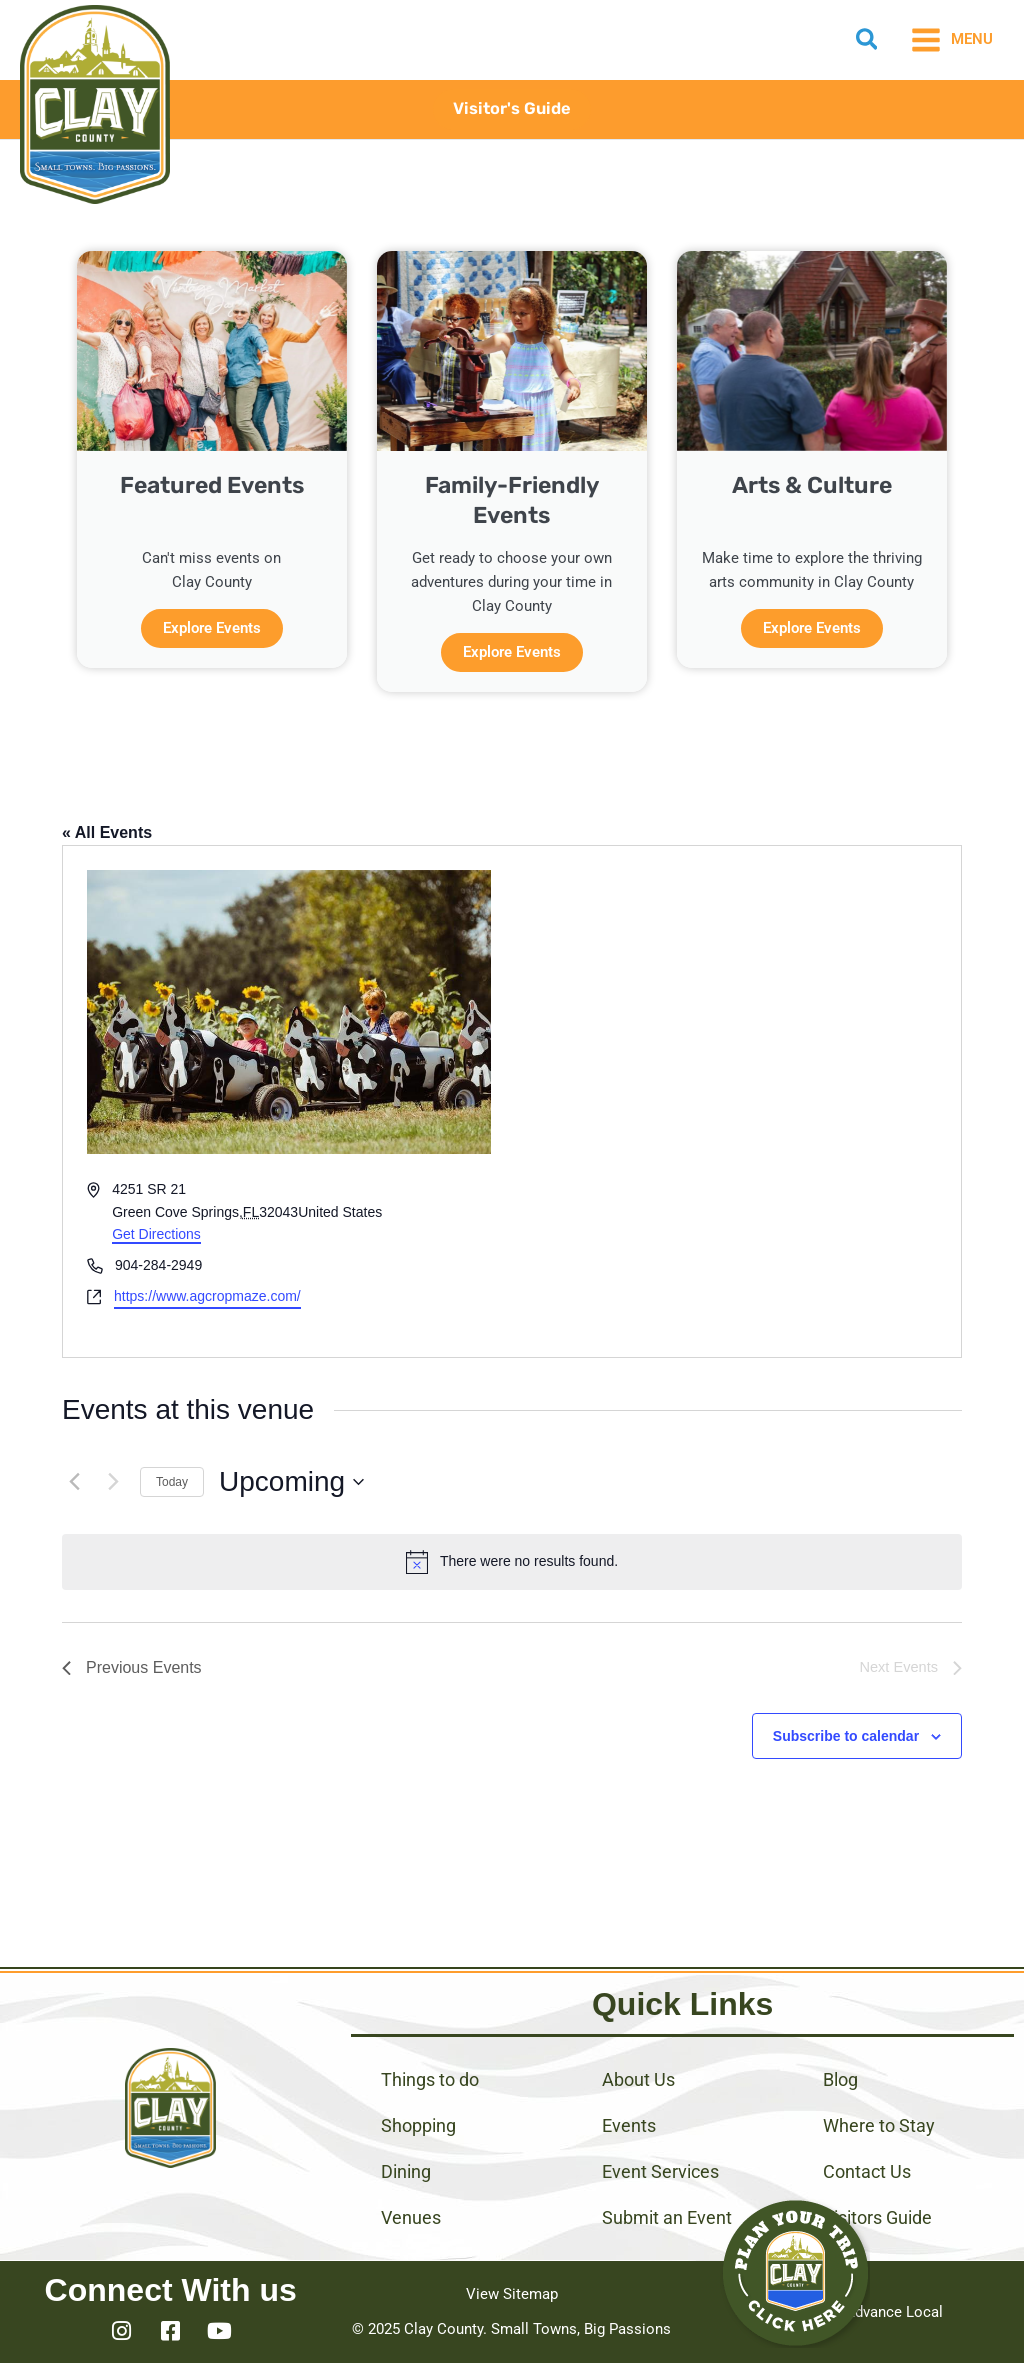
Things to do (430, 2079)
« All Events (107, 832)
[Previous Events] (74, 1482)
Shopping (418, 2125)
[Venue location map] (735, 1101)
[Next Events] (113, 1482)
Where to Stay (879, 2125)
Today (172, 1482)
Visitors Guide (877, 2217)
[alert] (512, 1562)
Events (629, 2125)
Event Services (660, 2171)
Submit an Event (667, 2217)
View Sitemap (512, 2294)
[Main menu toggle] (951, 40)
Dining (406, 2171)
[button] (868, 43)
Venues (411, 2217)
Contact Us (867, 2171)
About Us (638, 2079)
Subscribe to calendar (846, 1736)
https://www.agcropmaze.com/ (207, 1296)
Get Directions (156, 1234)
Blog (840, 2079)
